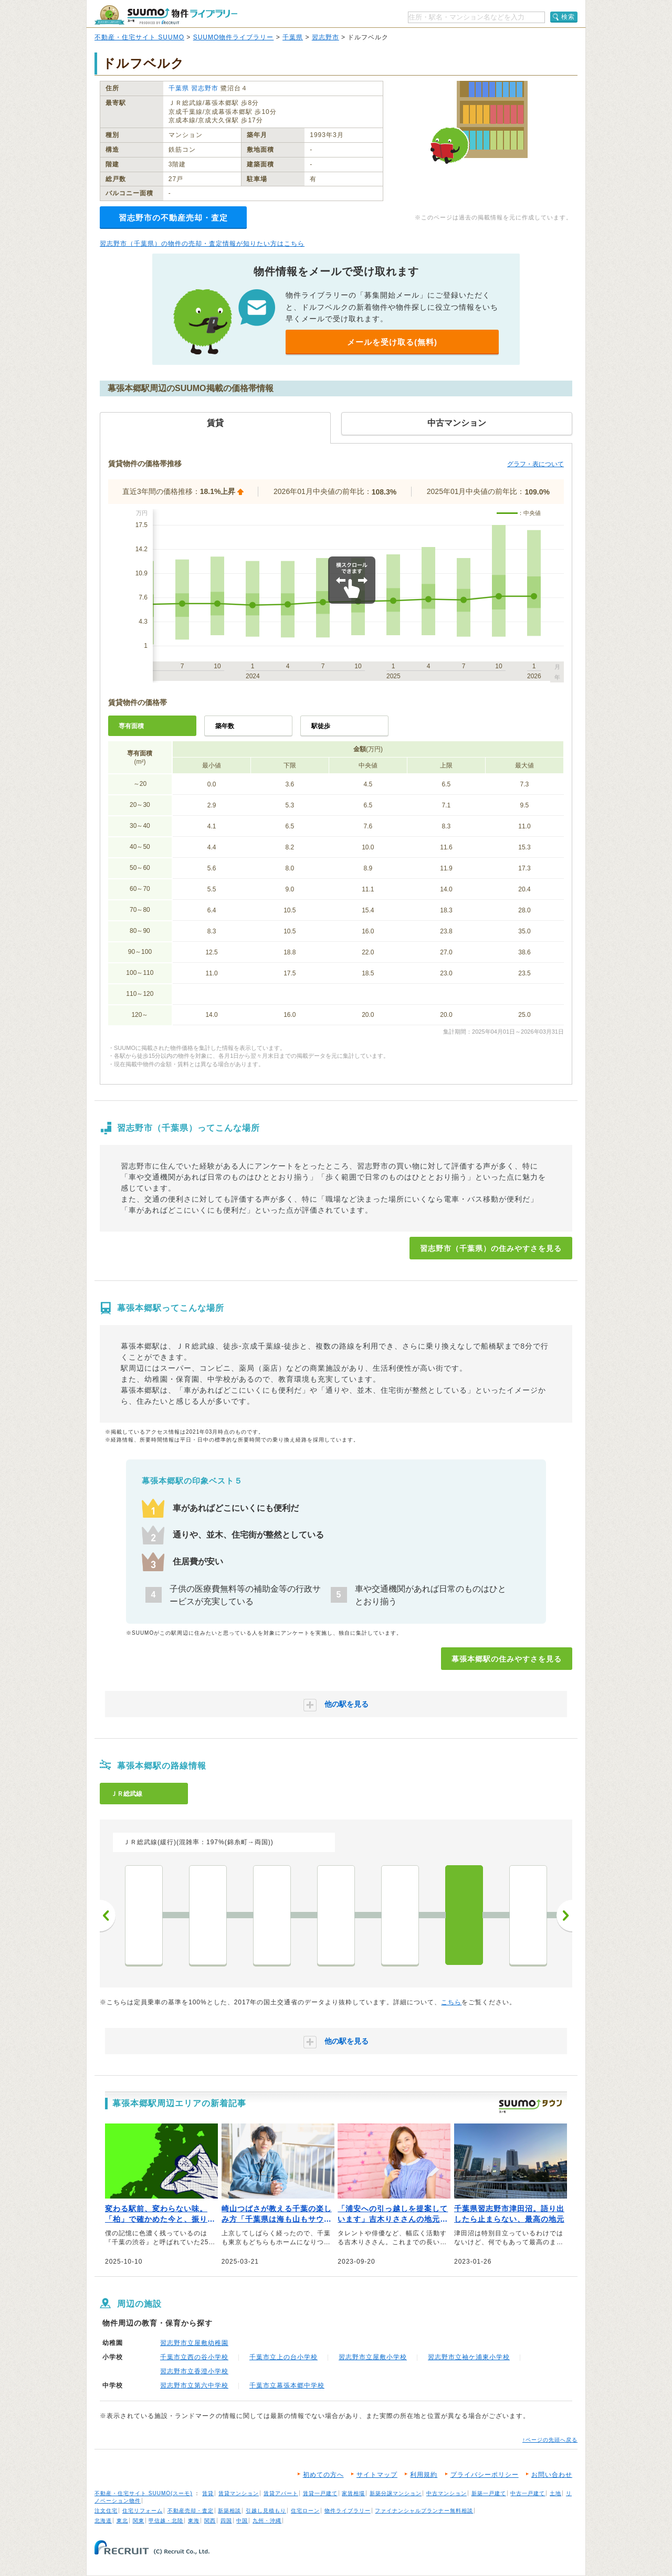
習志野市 (325, 37)
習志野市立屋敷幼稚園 (194, 2343)
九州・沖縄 (267, 2521)
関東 (138, 2521)
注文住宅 (106, 2511)
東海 (194, 2521)
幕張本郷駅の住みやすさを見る (507, 1659)
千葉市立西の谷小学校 (194, 2357)
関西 (210, 2521)
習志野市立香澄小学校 (194, 2371)
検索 (568, 16)
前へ (108, 1915)
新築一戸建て (488, 2493)
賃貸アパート (281, 2493)
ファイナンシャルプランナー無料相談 (424, 2511)
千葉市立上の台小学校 (283, 2357)
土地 (555, 2493)
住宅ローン (305, 2511)
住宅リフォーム (142, 2511)
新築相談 (229, 2511)
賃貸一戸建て (320, 2493)
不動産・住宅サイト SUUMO (139, 37)
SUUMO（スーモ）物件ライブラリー (165, 15)
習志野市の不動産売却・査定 (173, 217)
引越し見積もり (266, 2511)
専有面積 (131, 726)
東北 (122, 2521)
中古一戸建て (527, 2493)
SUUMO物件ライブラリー (233, 37)
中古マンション (446, 2493)
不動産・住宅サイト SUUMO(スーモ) (143, 2493)
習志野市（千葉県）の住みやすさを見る (491, 1248)
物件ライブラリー (347, 2511)
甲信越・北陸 (166, 2521)
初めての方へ (323, 2474)
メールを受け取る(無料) (392, 342)
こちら (451, 2002)
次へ (564, 1915)
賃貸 (208, 2493)
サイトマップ (376, 2474)
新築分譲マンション (396, 2493)
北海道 (103, 2521)
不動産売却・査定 (190, 2511)
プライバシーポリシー (484, 2474)
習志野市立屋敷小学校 (373, 2357)
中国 (242, 2521)
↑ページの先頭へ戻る (550, 2440)
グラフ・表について (535, 464)
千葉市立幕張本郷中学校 (286, 2385)
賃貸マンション (238, 2493)
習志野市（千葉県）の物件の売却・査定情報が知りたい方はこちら (202, 243)
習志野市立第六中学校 (194, 2385)
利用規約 (423, 2474)
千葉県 (292, 37)
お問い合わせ (551, 2474)
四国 (226, 2521)
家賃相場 (353, 2493)
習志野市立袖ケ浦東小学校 (469, 2357)
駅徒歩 (320, 726)
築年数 (224, 726)
